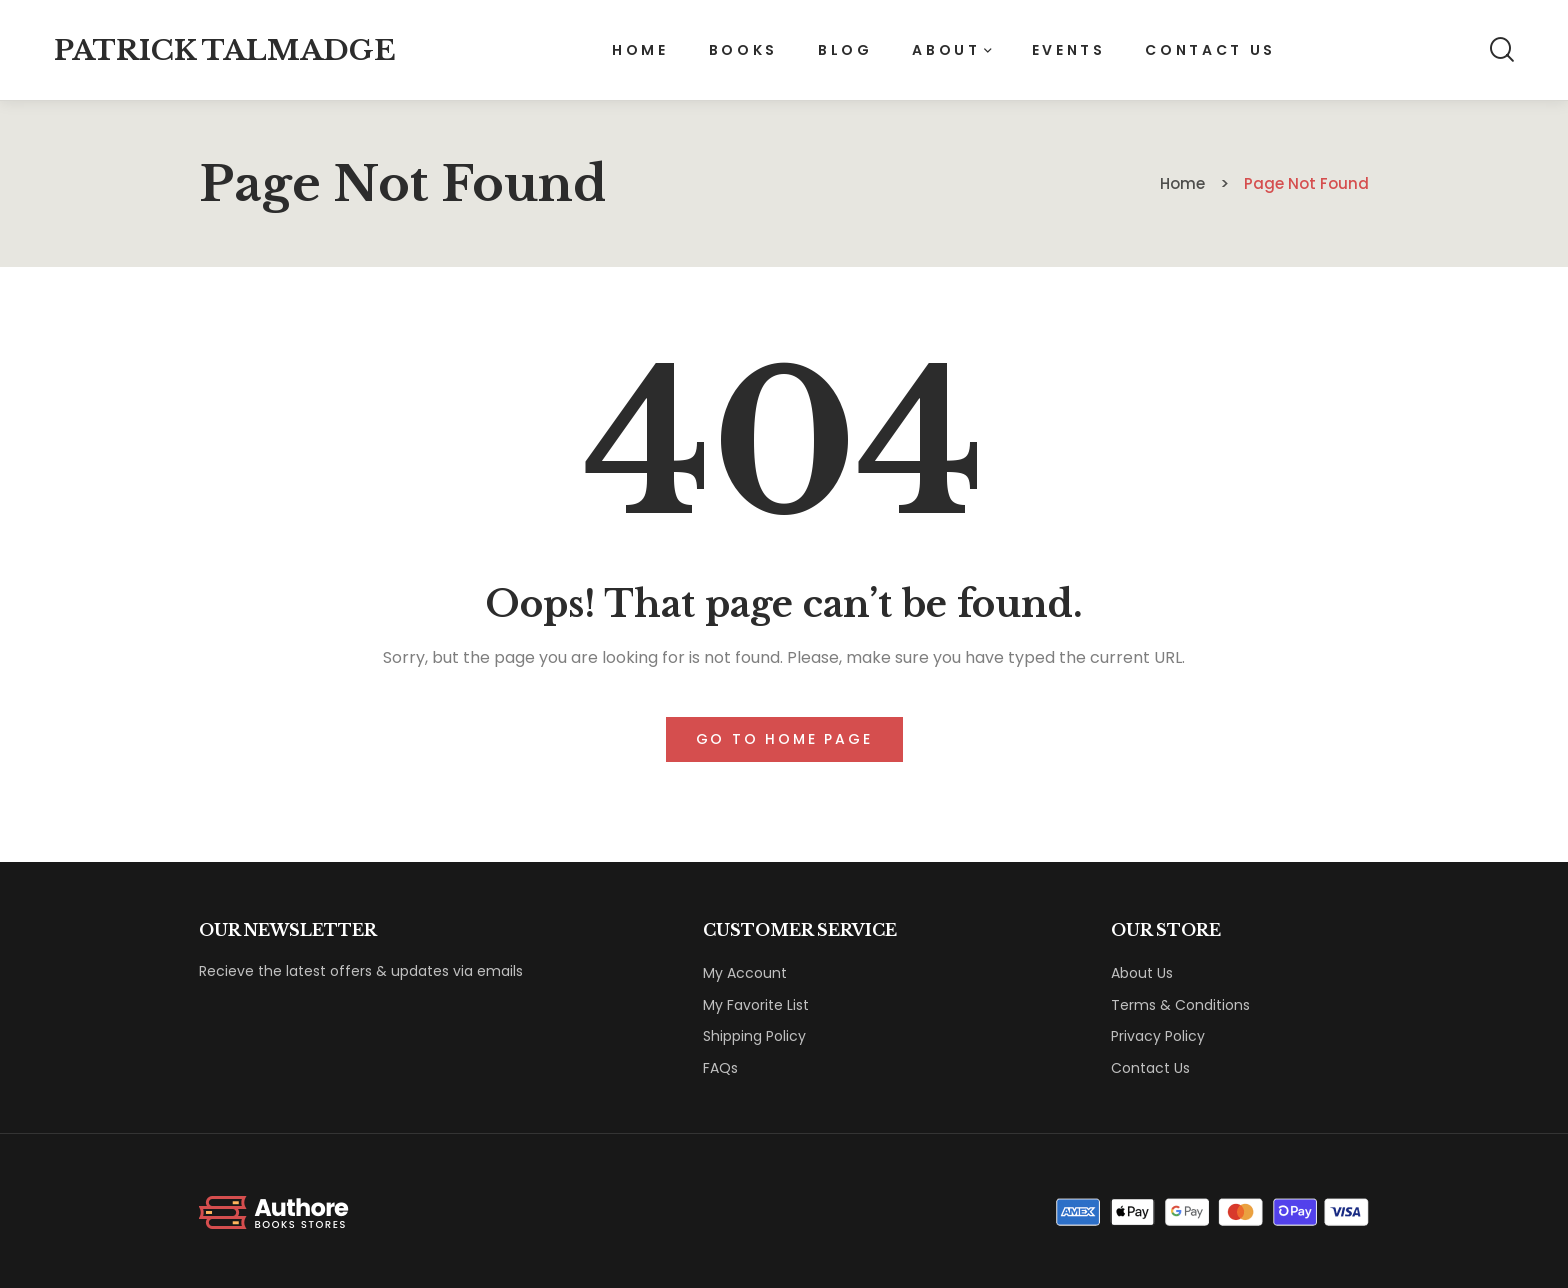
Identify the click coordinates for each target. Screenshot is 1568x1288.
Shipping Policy (754, 1036)
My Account (745, 973)
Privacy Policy (1158, 1036)
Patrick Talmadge (225, 50)
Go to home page (784, 739)
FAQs (720, 1068)
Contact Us (1150, 1068)
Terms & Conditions (1180, 1005)
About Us (1142, 973)
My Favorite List (756, 1005)
